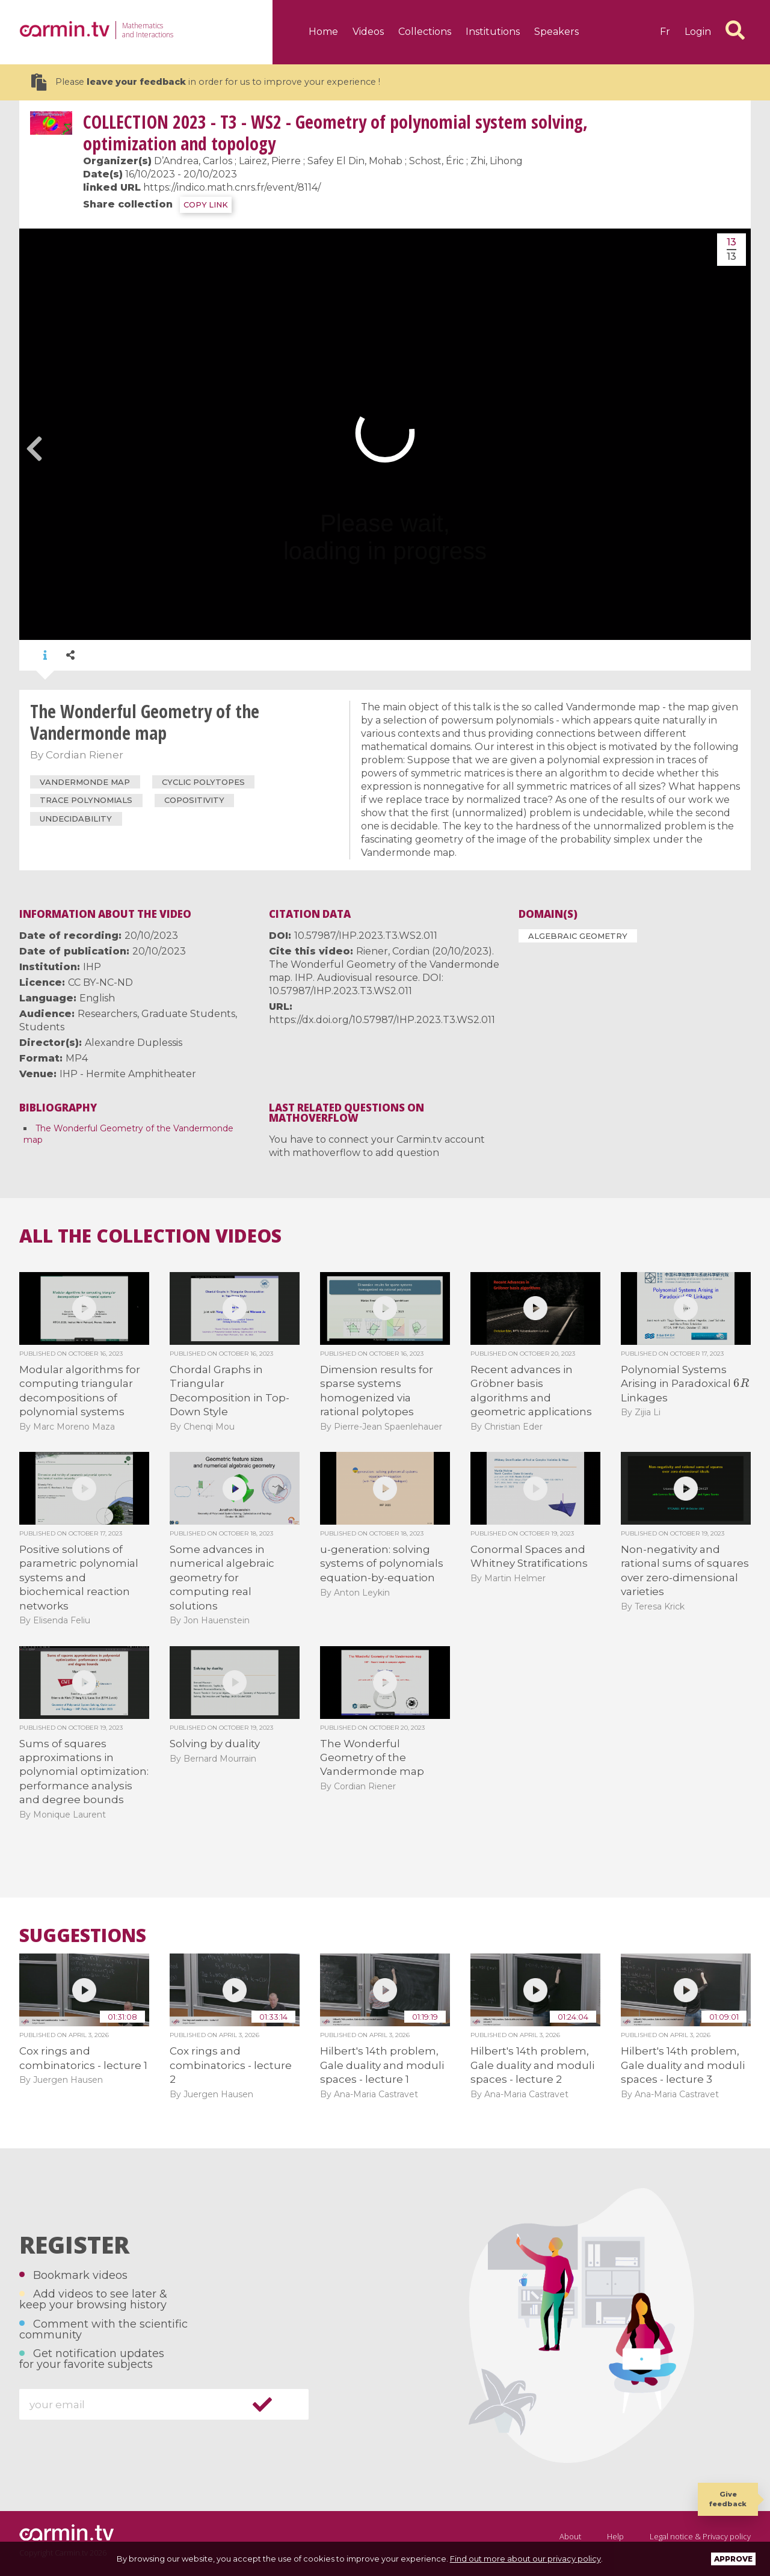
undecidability (76, 818)
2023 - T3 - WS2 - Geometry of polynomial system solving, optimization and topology (335, 132)
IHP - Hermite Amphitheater (128, 1074)
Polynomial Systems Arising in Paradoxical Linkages (684, 1383)
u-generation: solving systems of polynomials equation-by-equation (381, 1563)
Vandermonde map (85, 782)
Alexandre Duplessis (133, 1042)
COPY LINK (205, 204)
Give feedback (728, 2498)
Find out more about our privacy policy (525, 2558)
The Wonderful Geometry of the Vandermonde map (372, 1758)
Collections (424, 31)
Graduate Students (188, 1013)
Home (323, 31)
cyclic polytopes (203, 782)
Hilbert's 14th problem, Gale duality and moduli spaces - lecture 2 (532, 2065)
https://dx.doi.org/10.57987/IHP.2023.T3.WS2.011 (382, 1019)
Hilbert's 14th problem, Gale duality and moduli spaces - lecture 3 (683, 2065)
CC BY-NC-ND (100, 982)
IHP (92, 967)
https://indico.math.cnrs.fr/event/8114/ (232, 187)
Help (615, 2536)
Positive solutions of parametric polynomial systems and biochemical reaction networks (78, 1577)
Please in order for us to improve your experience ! (205, 82)
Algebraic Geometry (577, 936)
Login (698, 31)
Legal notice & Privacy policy (700, 2536)
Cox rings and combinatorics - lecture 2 (231, 2065)
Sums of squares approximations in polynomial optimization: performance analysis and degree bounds (84, 1772)
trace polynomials (86, 800)
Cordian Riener (84, 755)
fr (665, 31)
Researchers (107, 1013)
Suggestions (82, 1935)
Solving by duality (215, 1744)
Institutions (493, 31)
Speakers (556, 31)
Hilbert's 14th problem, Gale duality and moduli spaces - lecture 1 (382, 2065)
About (570, 2536)
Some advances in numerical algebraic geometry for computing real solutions (222, 1577)
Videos (368, 31)
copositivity (194, 800)
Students (41, 1027)
